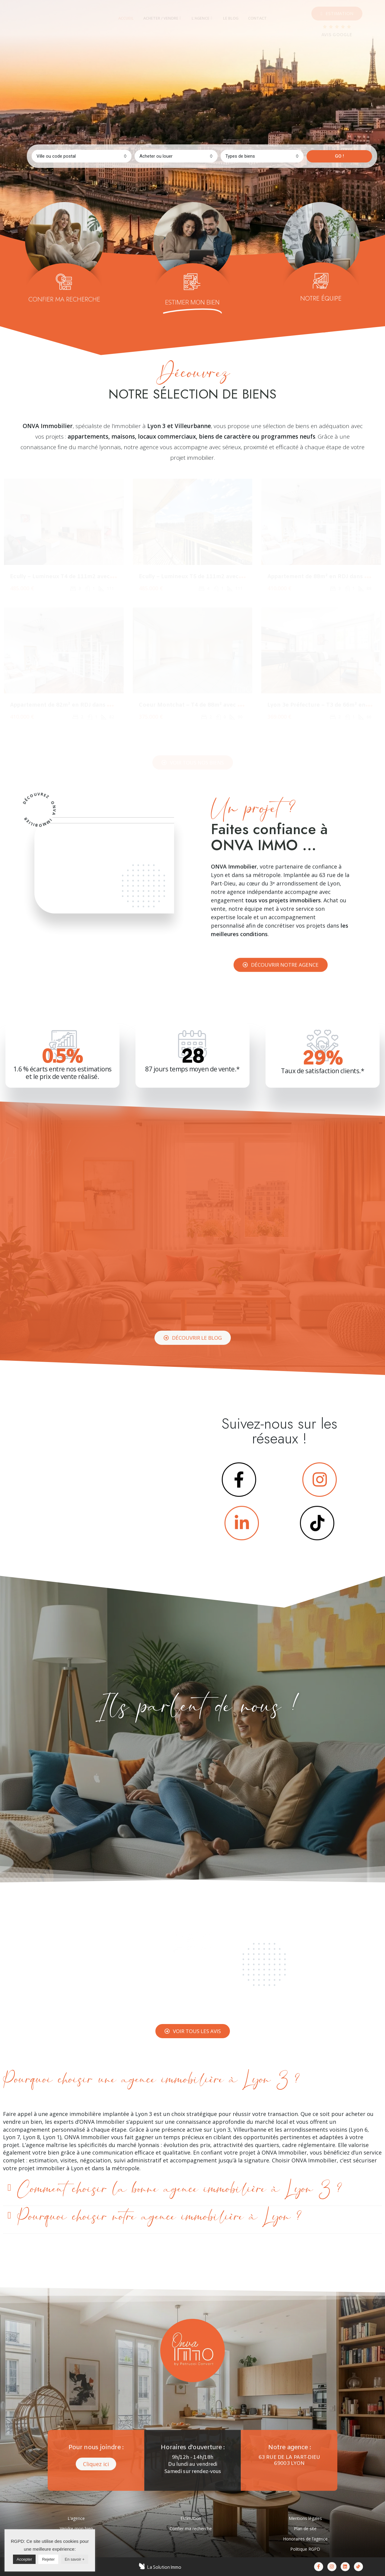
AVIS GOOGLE (336, 35)
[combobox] (82, 156)
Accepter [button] (24, 2559)
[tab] (125, 18)
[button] (336, 13)
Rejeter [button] (48, 2559)
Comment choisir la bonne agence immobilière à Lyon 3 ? (179, 2189)
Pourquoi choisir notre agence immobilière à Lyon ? (159, 2216)
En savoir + (74, 2559)
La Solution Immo (164, 2567)
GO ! (339, 156)
